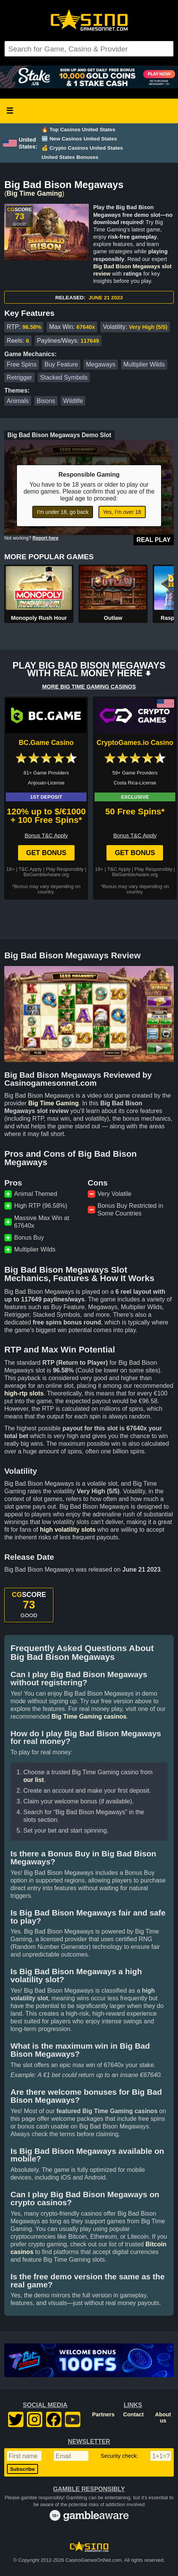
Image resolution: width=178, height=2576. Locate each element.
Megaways (100, 364)
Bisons (46, 401)
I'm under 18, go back (62, 512)
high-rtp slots (23, 1393)
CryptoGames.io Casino (134, 742)
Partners (103, 2414)
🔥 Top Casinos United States (78, 129)
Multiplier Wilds (144, 364)
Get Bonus (46, 853)
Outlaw (113, 618)
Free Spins (22, 364)
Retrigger (19, 377)
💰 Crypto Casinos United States (82, 148)
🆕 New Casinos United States (79, 139)
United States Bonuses (70, 157)
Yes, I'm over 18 (122, 512)
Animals (18, 401)
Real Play (153, 540)
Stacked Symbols (64, 377)
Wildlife (73, 401)
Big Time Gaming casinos (89, 1716)
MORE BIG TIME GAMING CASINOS (89, 687)
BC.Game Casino (46, 742)
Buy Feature (61, 364)
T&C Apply (30, 869)
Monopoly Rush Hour (39, 618)
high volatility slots (68, 1529)
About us (163, 2417)
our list (33, 1780)
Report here (45, 538)
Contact (133, 2414)
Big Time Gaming (34, 193)
